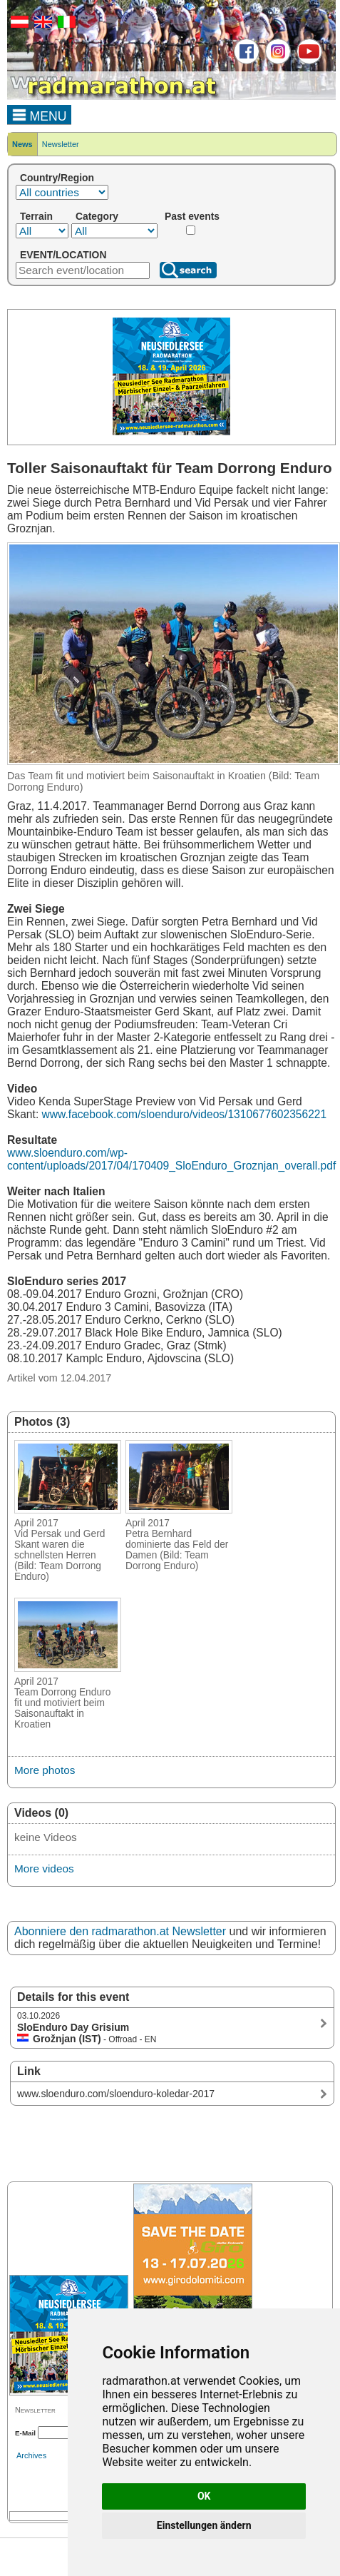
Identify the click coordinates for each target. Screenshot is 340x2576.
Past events (192, 216)
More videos (44, 1868)
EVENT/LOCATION (63, 254)
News (22, 144)
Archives (31, 2455)
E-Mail (25, 2433)
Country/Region (57, 177)
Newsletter (60, 144)
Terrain (36, 216)
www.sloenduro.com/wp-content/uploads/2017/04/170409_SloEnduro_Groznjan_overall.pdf (171, 1159)
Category (97, 216)
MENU (39, 114)
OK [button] (204, 2496)
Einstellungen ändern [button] (204, 2525)
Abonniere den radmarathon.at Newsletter (120, 1931)
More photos (44, 1770)
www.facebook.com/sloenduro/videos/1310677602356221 (184, 1114)
